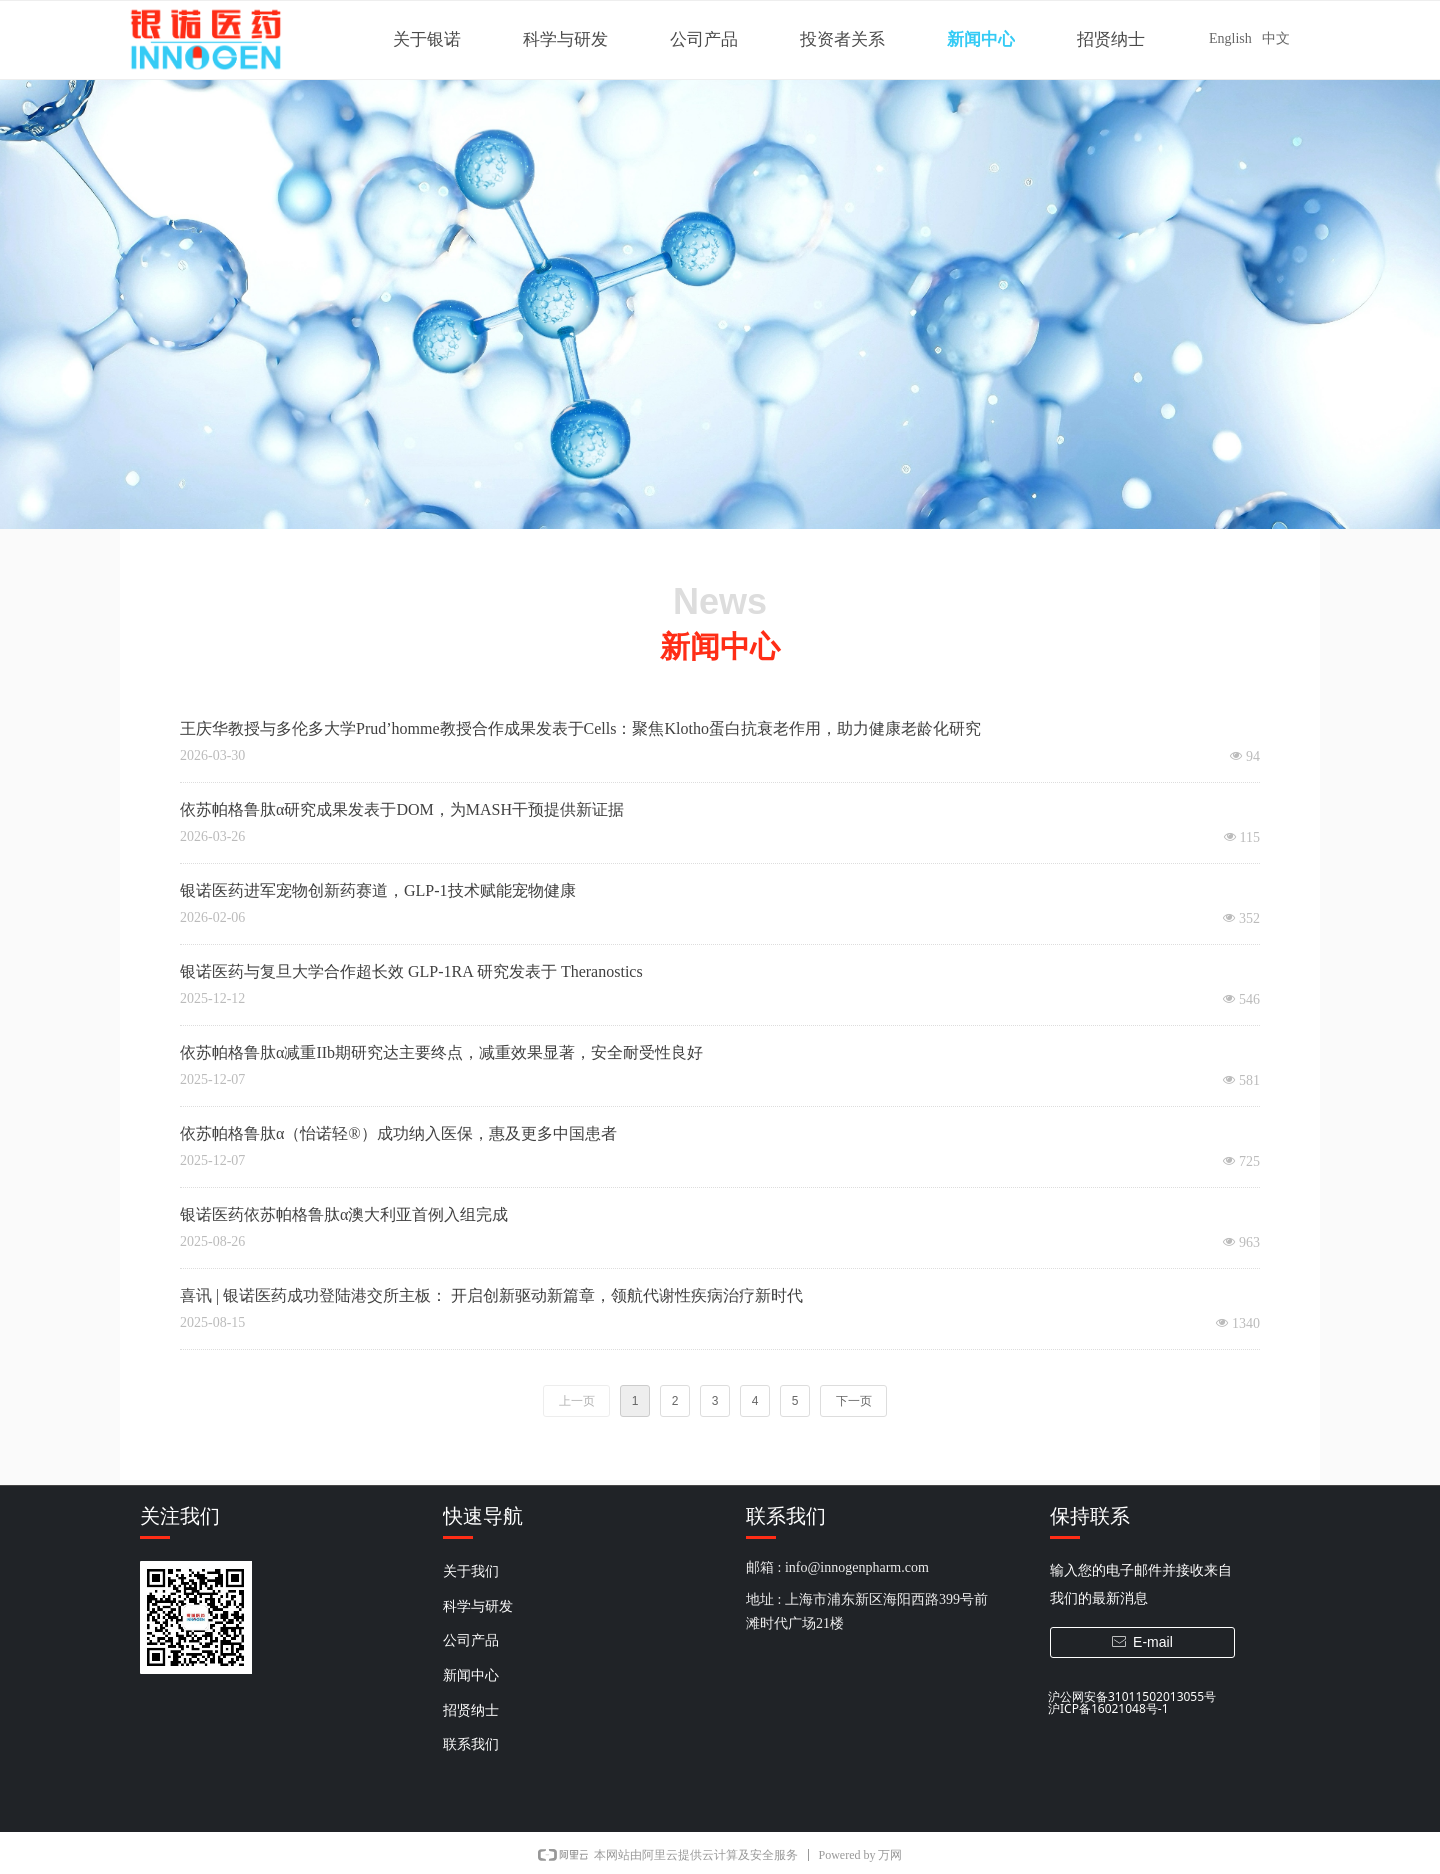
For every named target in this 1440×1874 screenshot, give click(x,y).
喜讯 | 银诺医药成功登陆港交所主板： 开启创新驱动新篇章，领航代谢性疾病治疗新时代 (491, 1295)
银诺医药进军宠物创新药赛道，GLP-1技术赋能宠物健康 (378, 890)
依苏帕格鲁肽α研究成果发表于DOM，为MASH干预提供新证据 (402, 809)
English (1230, 38)
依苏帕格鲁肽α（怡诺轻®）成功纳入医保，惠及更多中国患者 (398, 1133)
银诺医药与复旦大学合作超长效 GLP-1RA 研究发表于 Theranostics (411, 971)
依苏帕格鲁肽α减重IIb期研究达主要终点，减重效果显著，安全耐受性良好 (441, 1052)
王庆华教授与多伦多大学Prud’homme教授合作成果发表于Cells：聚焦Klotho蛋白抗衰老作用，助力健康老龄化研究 (580, 728)
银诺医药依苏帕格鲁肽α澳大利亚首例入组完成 (344, 1214)
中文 (1276, 38)
